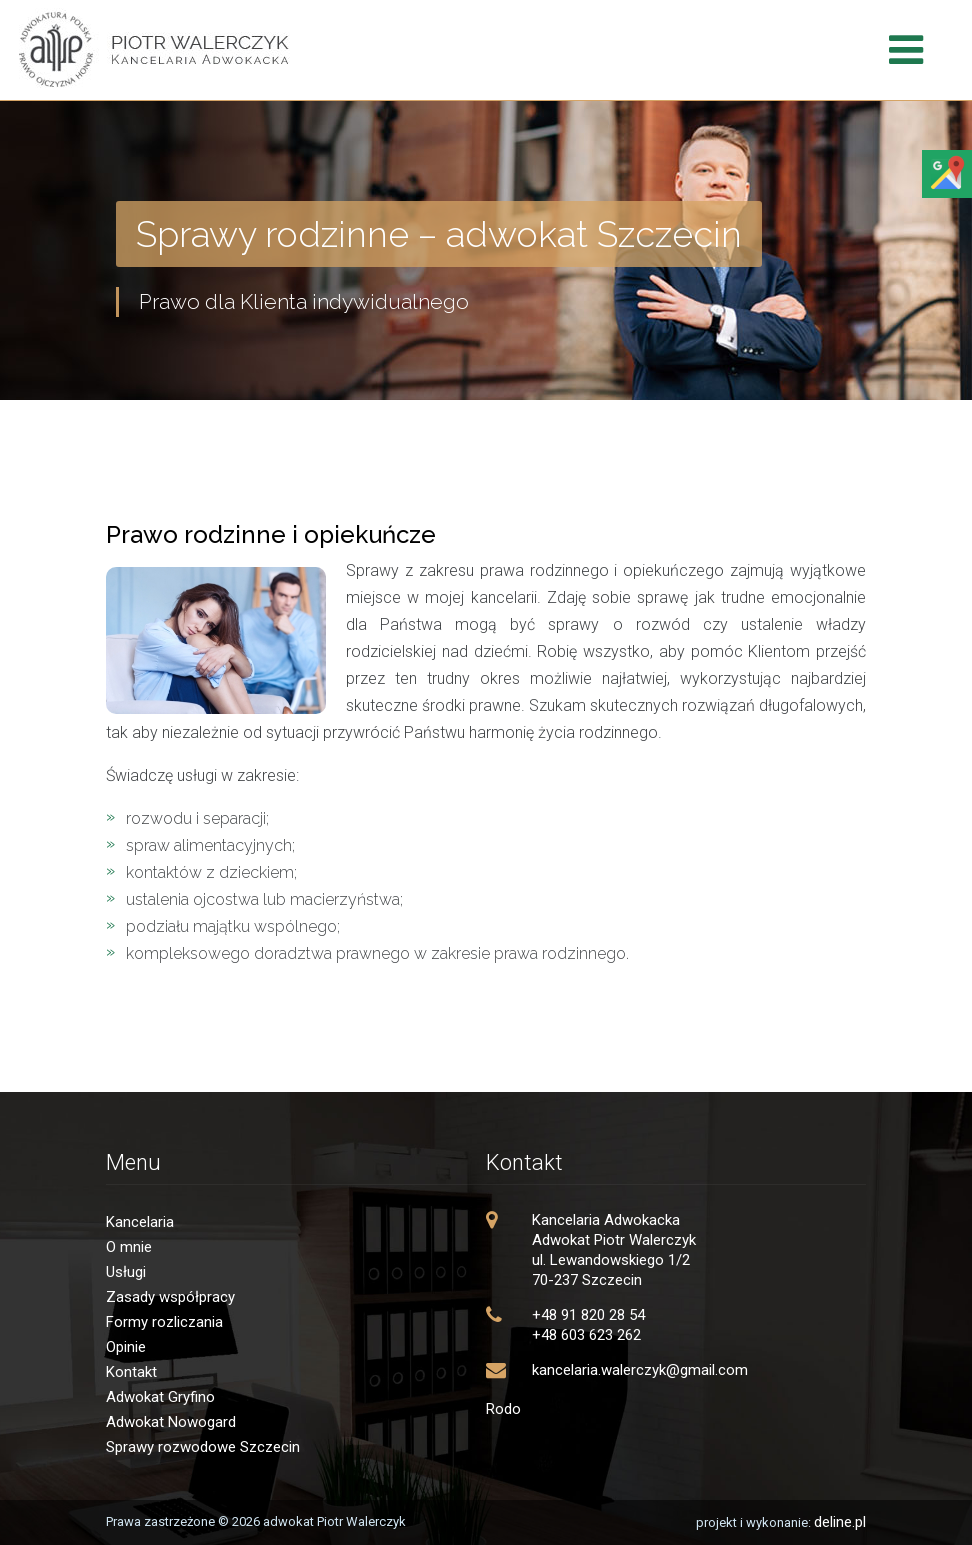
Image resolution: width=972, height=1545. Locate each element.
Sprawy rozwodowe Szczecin (203, 1447)
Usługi (126, 1272)
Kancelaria (140, 1222)
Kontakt (131, 1372)
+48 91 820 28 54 (588, 1315)
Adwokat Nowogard (171, 1422)
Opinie (126, 1347)
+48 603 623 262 (586, 1335)
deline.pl (840, 1522)
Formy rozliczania (164, 1322)
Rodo (503, 1409)
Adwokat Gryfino (160, 1397)
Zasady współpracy (170, 1297)
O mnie (129, 1247)
